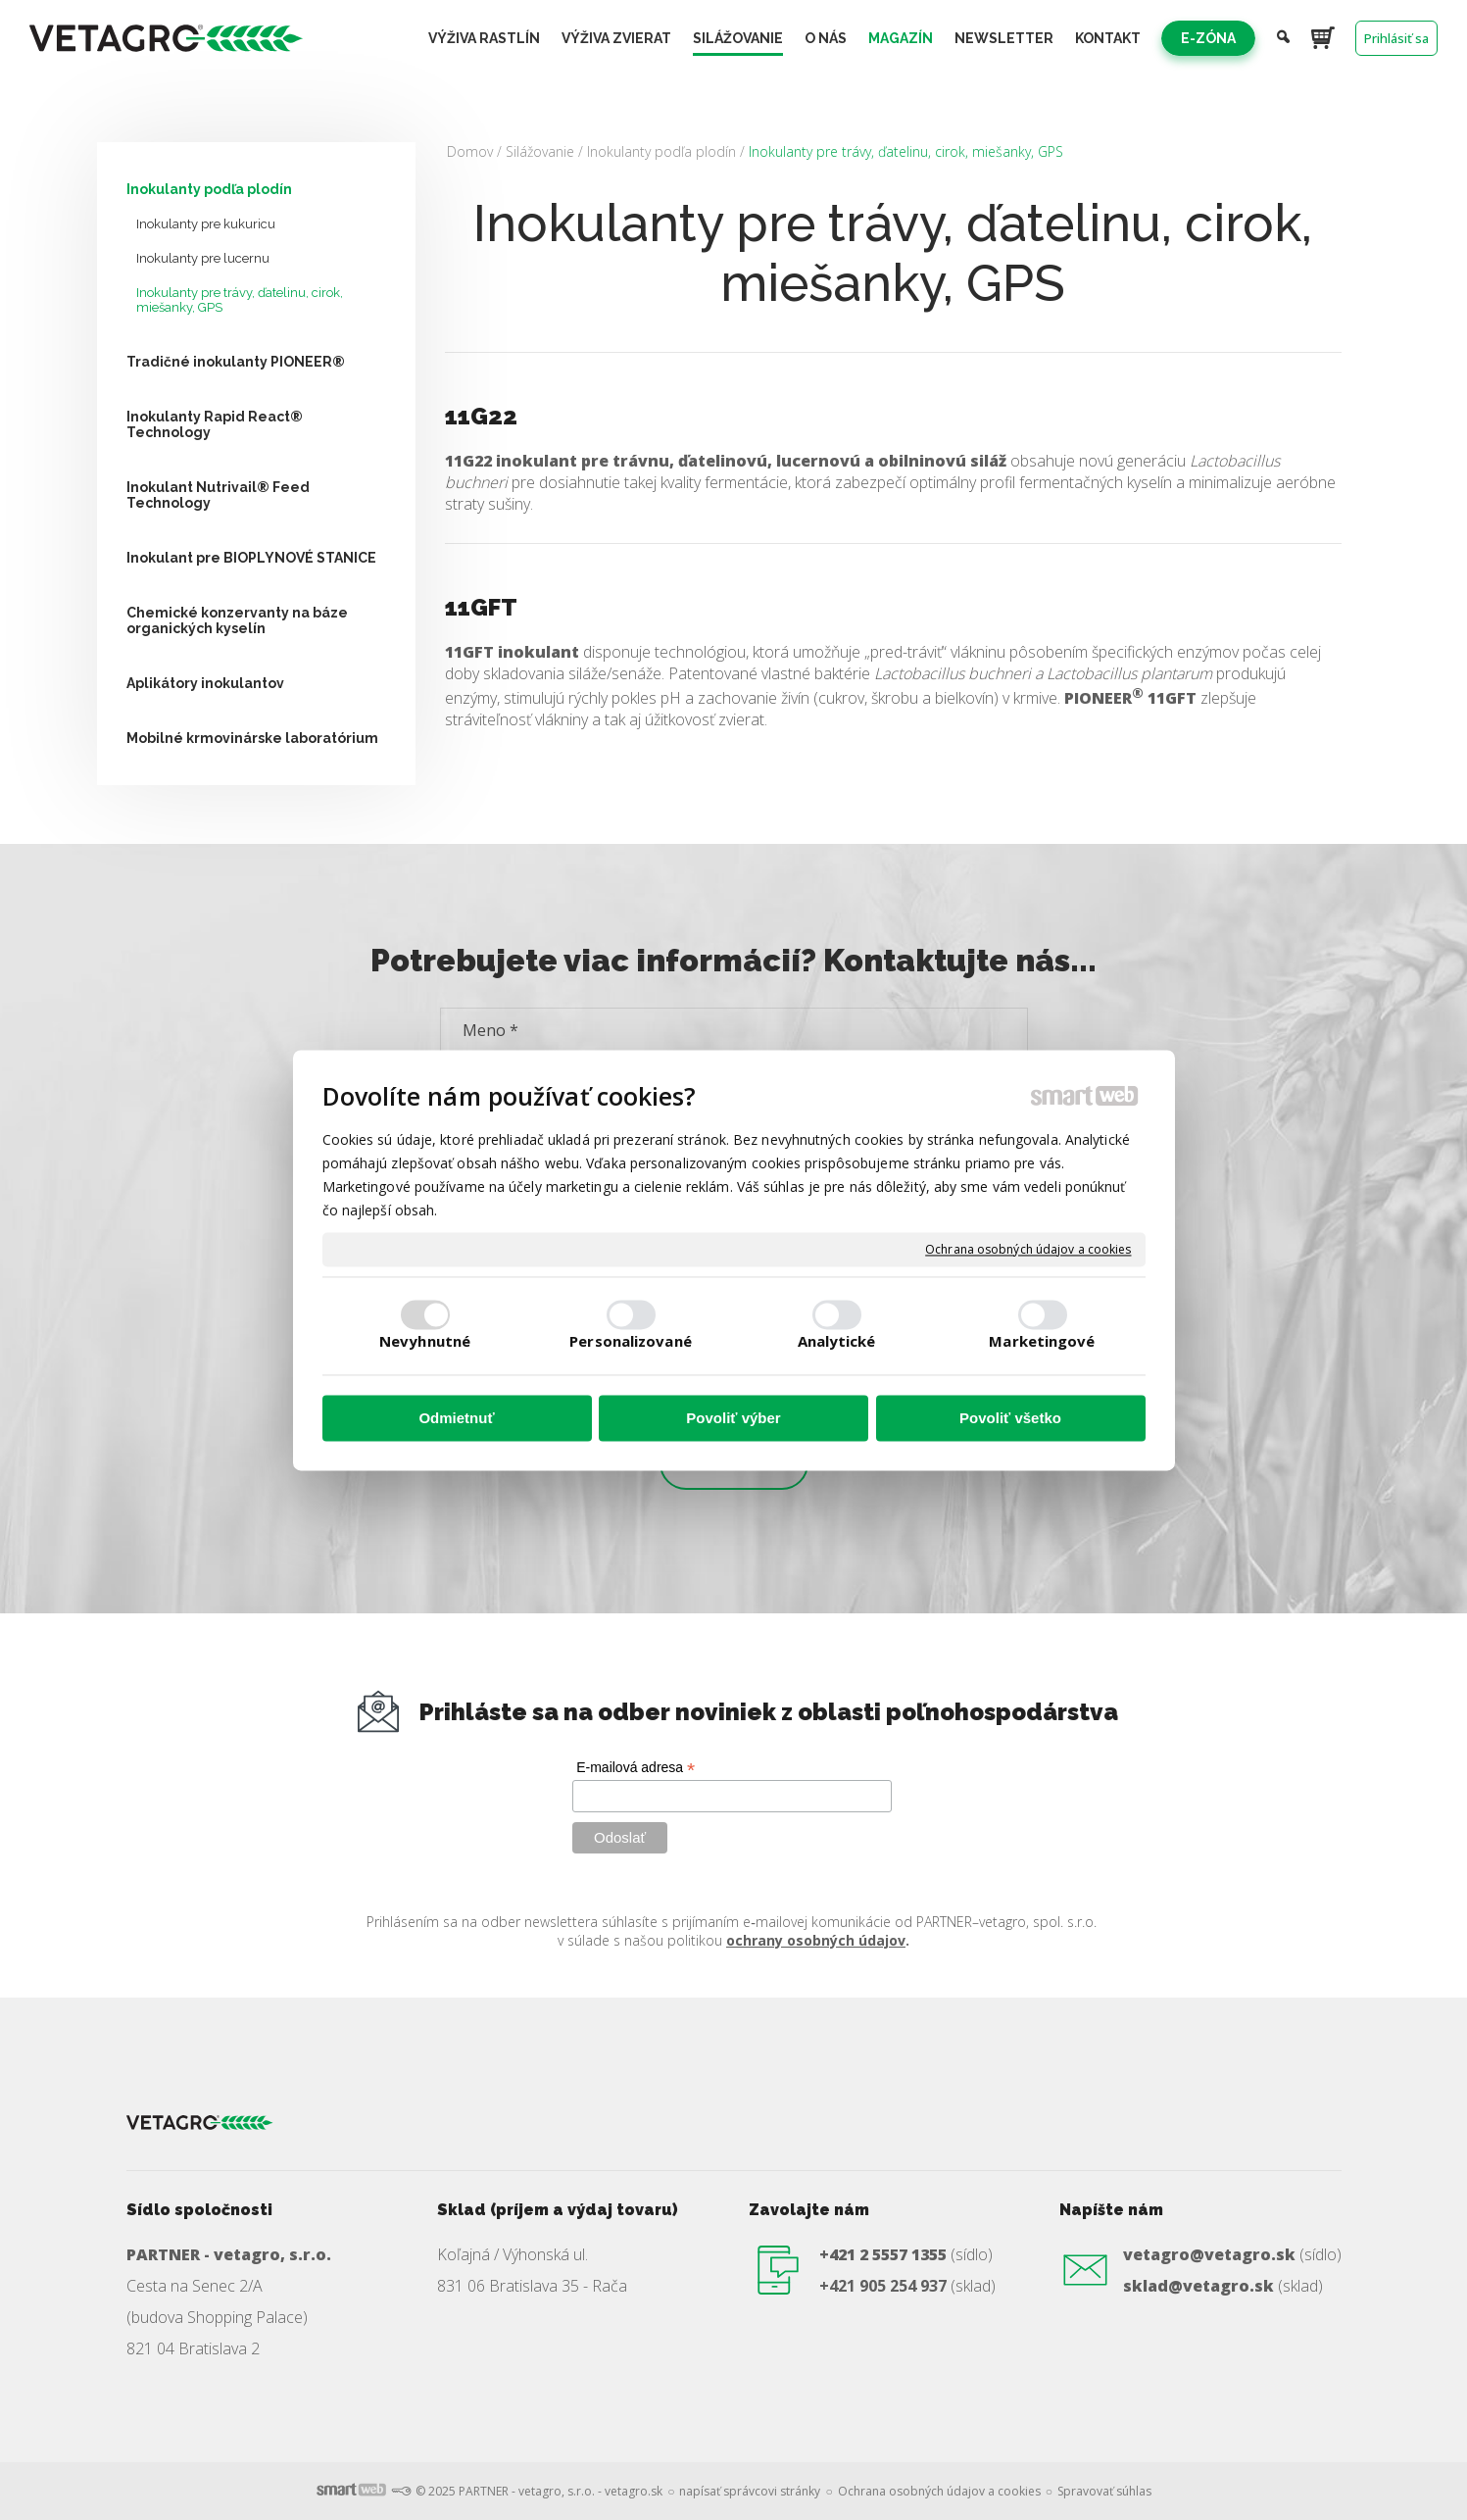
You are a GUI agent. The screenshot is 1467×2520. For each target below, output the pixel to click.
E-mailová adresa (635, 1767)
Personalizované (630, 1341)
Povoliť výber (733, 1418)
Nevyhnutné (424, 1341)
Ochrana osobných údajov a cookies (1028, 1250)
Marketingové (1042, 1341)
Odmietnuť (456, 1418)
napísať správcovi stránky (749, 2491)
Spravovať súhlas (1104, 2491)
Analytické (837, 1341)
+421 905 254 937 (883, 2286)
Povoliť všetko (1010, 1418)
